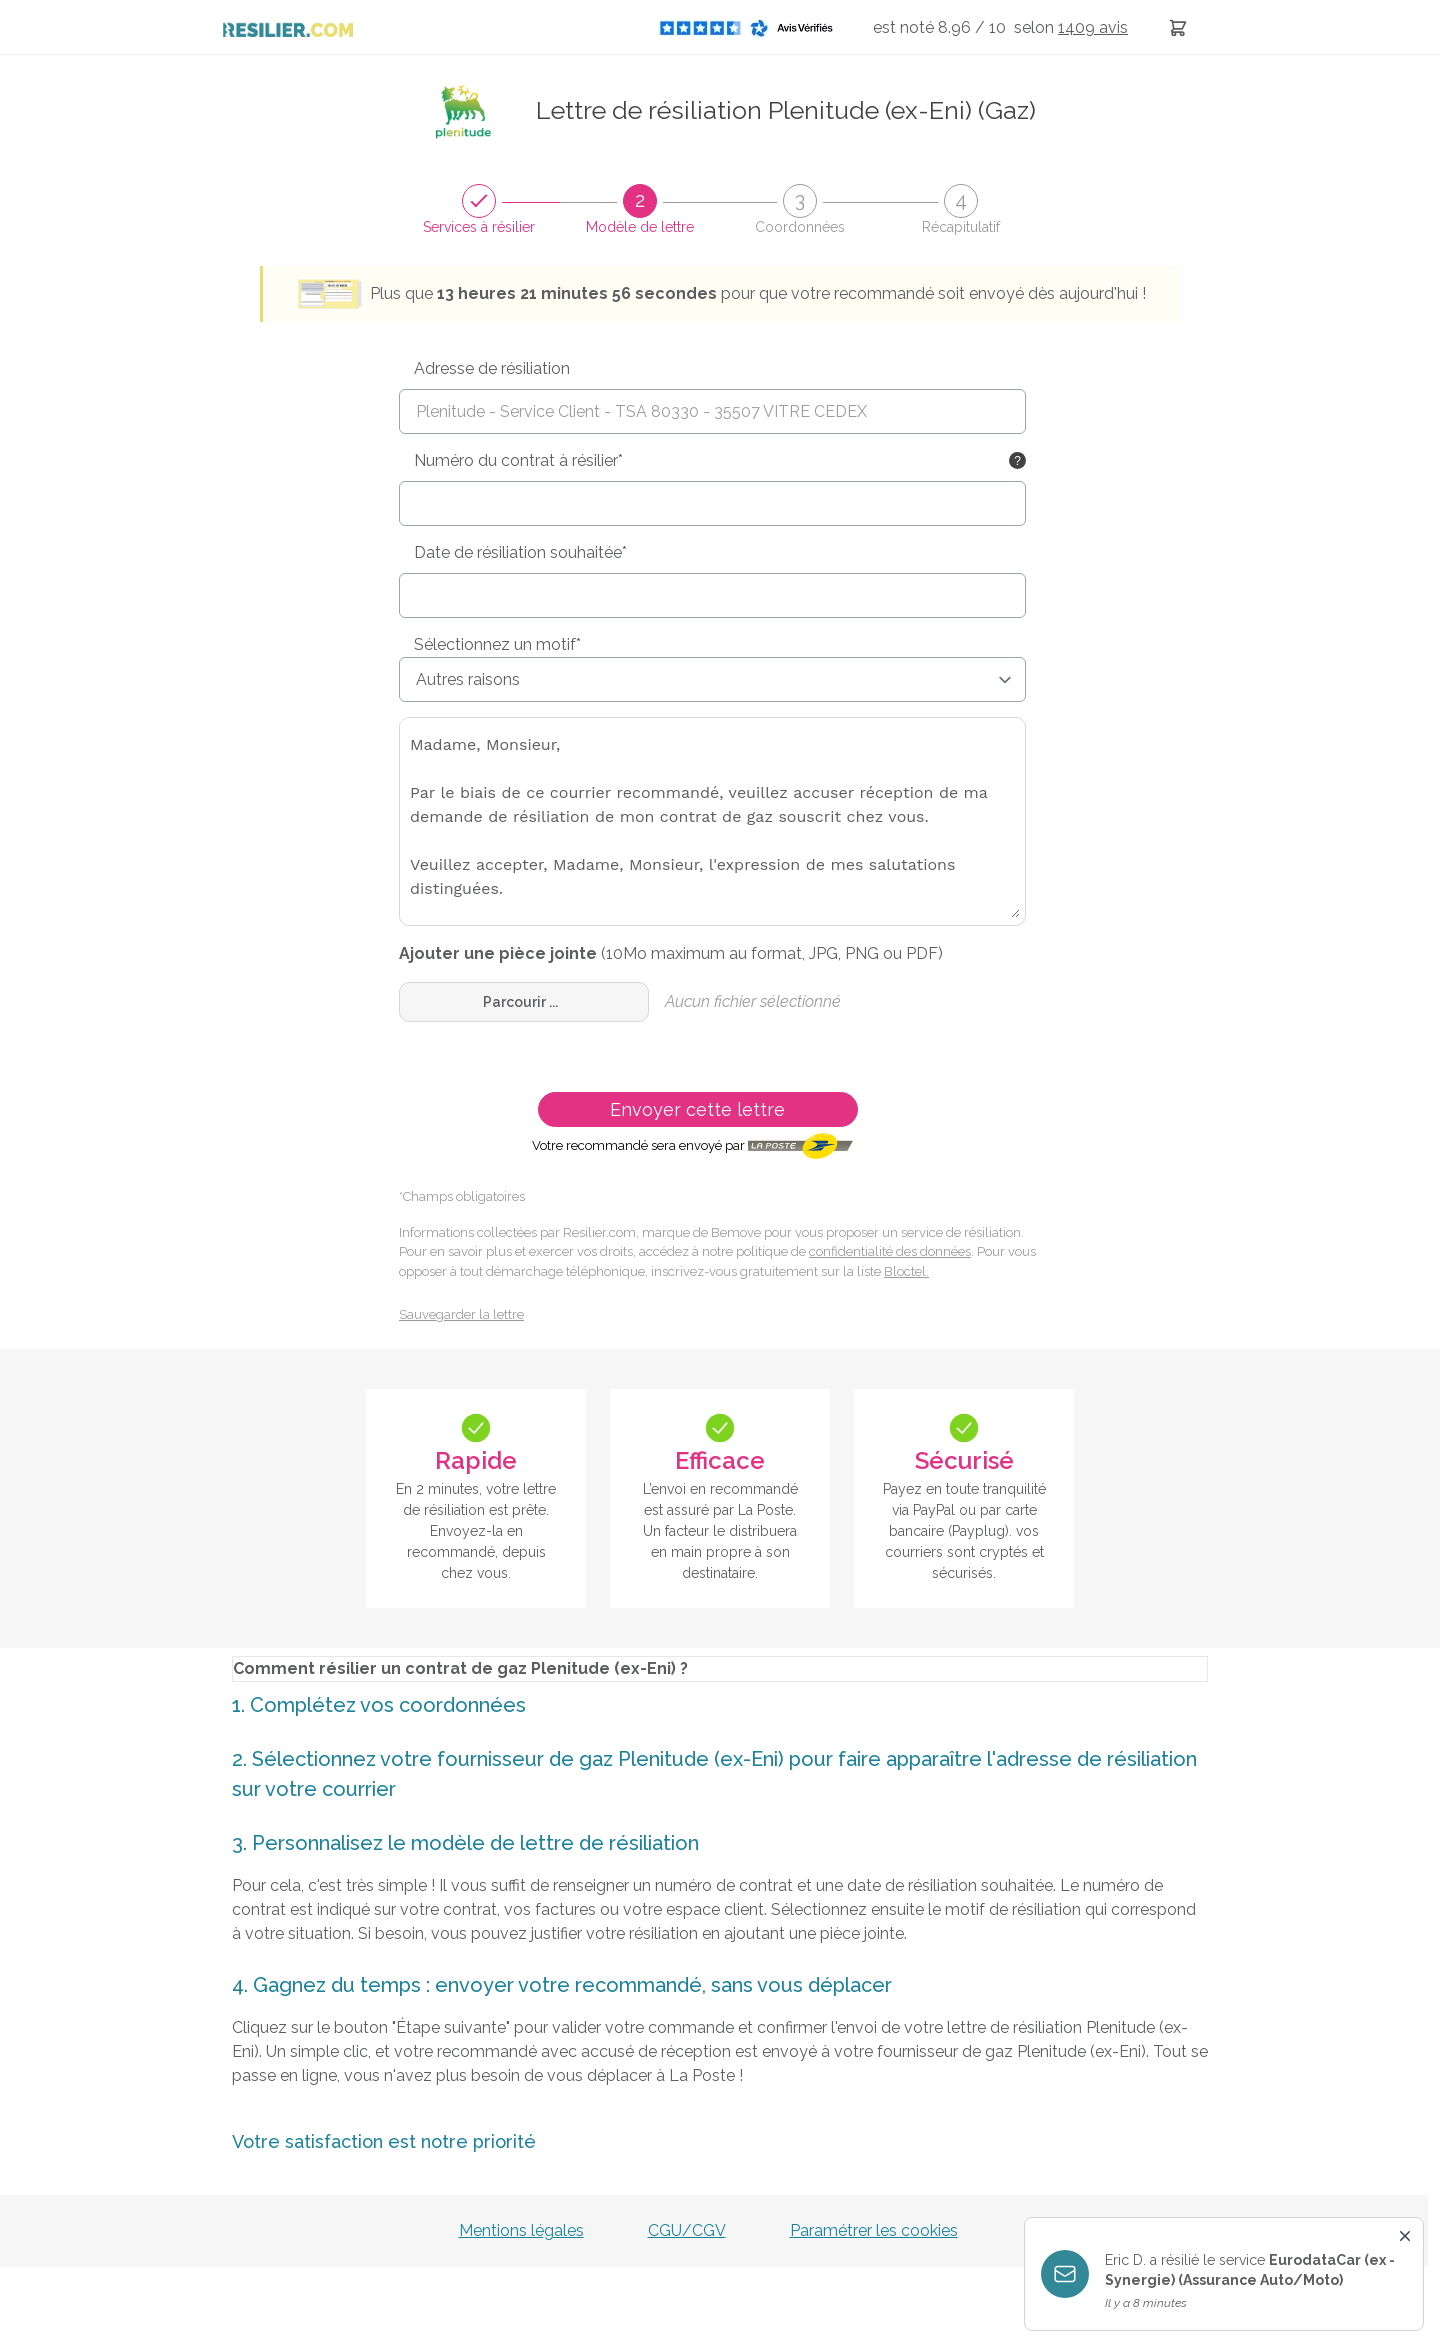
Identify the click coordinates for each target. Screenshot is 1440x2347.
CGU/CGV (687, 2230)
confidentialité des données (890, 1251)
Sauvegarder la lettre (461, 1314)
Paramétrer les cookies (874, 2230)
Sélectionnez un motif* (497, 644)
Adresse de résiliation (492, 368)
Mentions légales (521, 2230)
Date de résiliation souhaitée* (520, 552)
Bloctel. (906, 1271)
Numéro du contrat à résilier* (518, 460)
